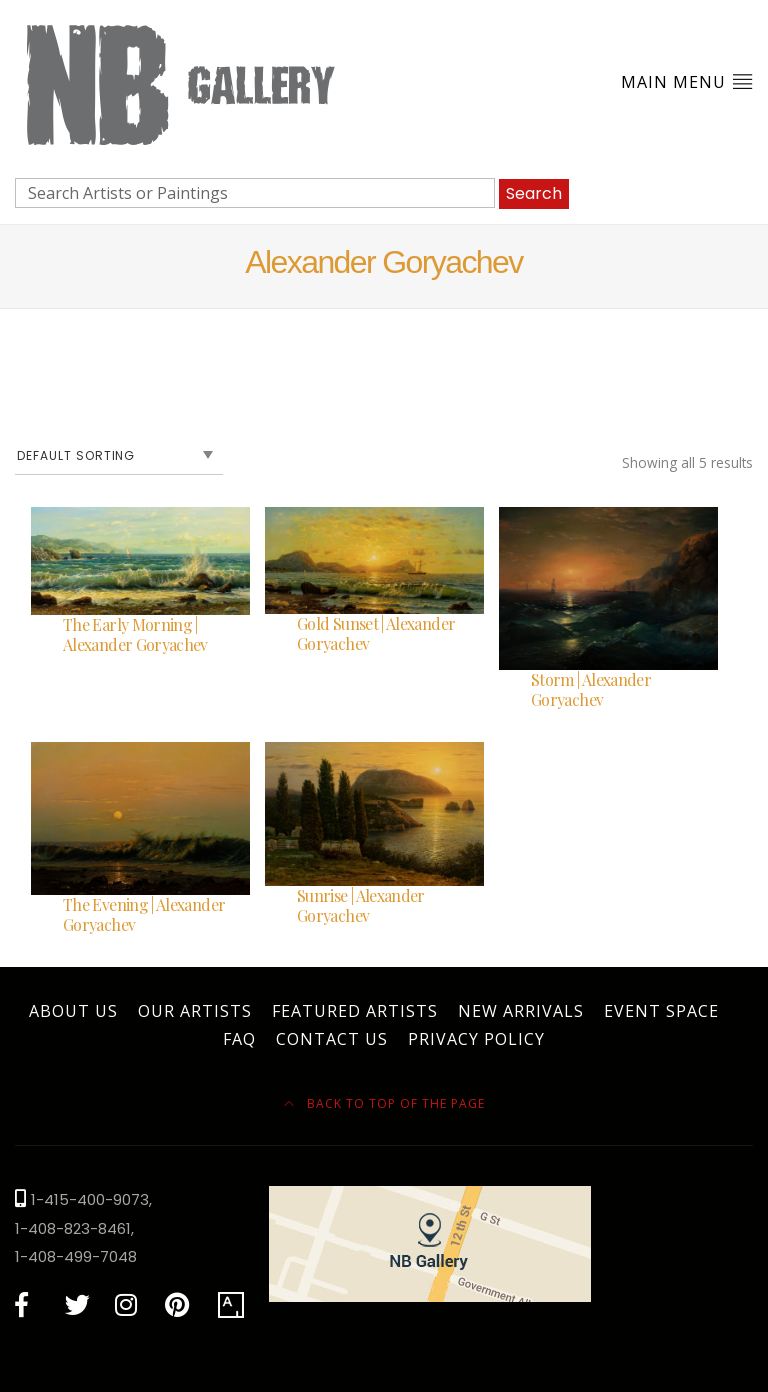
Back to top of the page (384, 1103)
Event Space (661, 1011)
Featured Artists (355, 1011)
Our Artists (195, 1011)
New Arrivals (521, 1011)
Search (534, 193)
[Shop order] (119, 456)
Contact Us (332, 1039)
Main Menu (687, 81)
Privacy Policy (476, 1039)
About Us (73, 1011)
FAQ (239, 1039)
